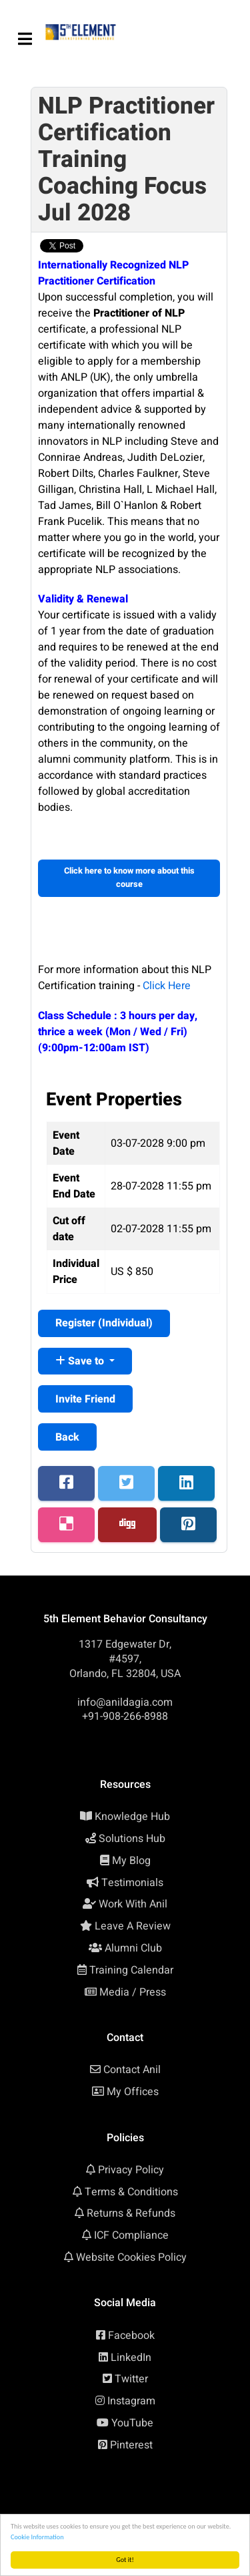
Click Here (167, 986)
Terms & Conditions (131, 2192)
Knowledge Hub (132, 1817)
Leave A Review (133, 1926)
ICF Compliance (131, 2235)
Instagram (131, 2401)
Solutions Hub (132, 1839)
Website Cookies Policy (131, 2257)
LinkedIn (131, 2358)
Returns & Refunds (131, 2213)
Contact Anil (132, 2070)
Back (67, 1437)
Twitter (131, 2379)
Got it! (125, 2559)
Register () (104, 1323)
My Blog (131, 1861)
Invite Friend (85, 1399)
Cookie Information (37, 2537)
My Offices (133, 2092)
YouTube (132, 2423)
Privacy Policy (131, 2170)
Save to (81, 1361)
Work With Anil (133, 1904)
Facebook (131, 2336)
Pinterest (131, 2445)
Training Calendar (131, 1970)
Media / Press (132, 1992)
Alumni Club (133, 1948)
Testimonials (132, 1883)
